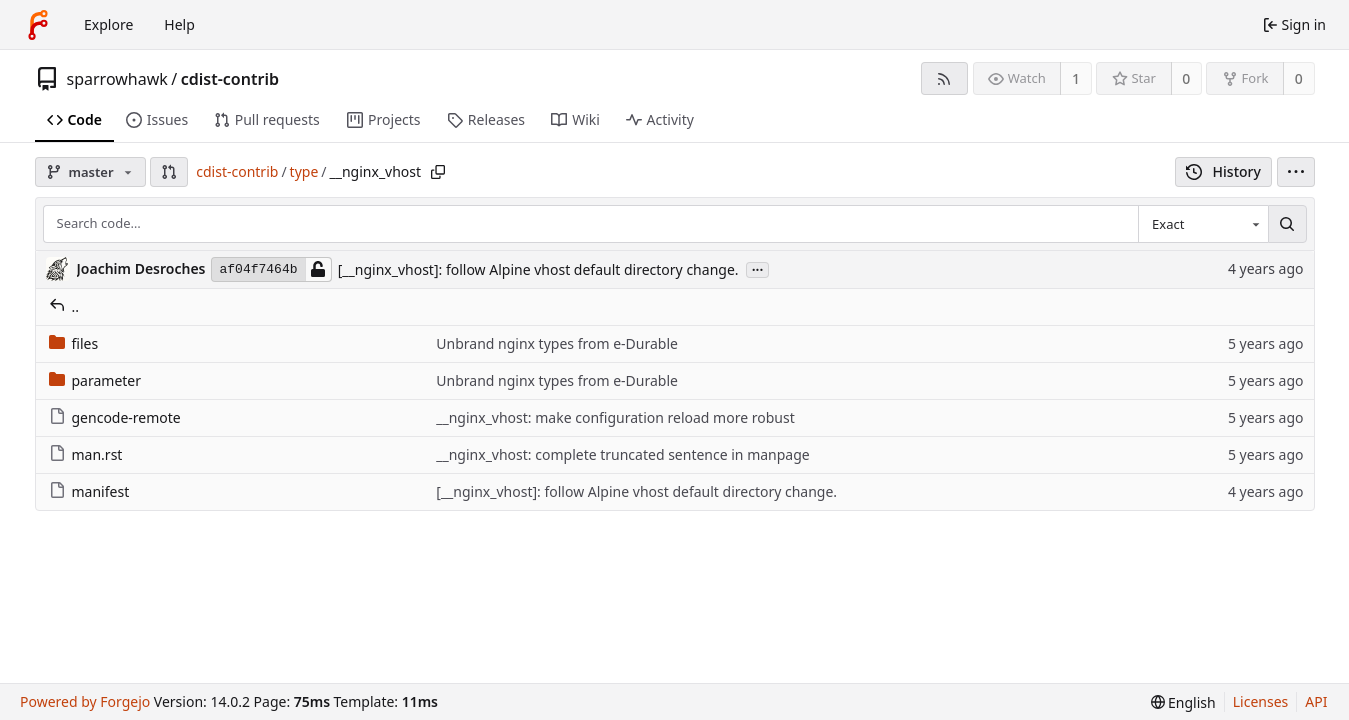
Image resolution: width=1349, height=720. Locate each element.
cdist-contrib (230, 79)
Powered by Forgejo (85, 701)
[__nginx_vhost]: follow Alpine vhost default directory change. (538, 269)
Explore (108, 24)
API (1316, 701)
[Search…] (1287, 224)
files (74, 343)
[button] (169, 172)
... (758, 268)
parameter (95, 380)
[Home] (38, 25)
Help (179, 24)
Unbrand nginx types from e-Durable (557, 343)
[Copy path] (438, 172)
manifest (89, 491)
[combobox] (1203, 224)
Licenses (1261, 701)
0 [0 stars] (1186, 78)
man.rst (86, 454)
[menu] (1296, 172)
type (304, 171)
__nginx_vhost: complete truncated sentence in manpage (622, 454)
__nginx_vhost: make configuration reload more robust (615, 417)
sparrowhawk (117, 79)
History (1223, 171)
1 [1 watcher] (1076, 78)
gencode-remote (115, 417)
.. (64, 306)
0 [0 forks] (1299, 78)
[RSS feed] (944, 78)
